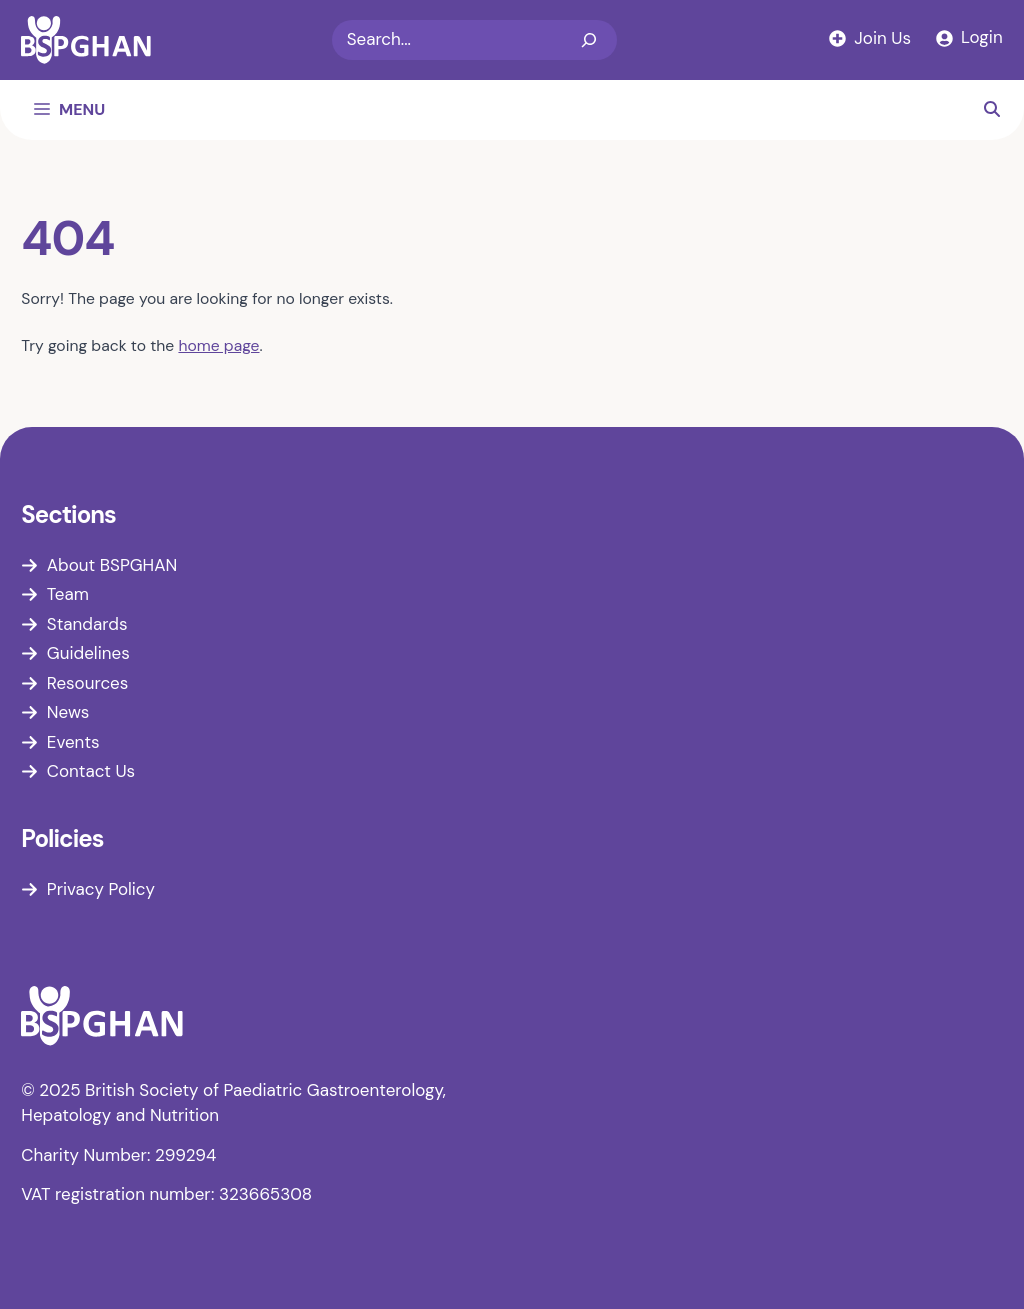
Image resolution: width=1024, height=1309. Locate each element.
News (68, 712)
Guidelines (88, 653)
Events (73, 742)
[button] (992, 110)
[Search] (589, 40)
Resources (87, 683)
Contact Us (91, 771)
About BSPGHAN (112, 565)
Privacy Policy (101, 889)
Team (68, 594)
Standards (87, 624)
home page (218, 345)
